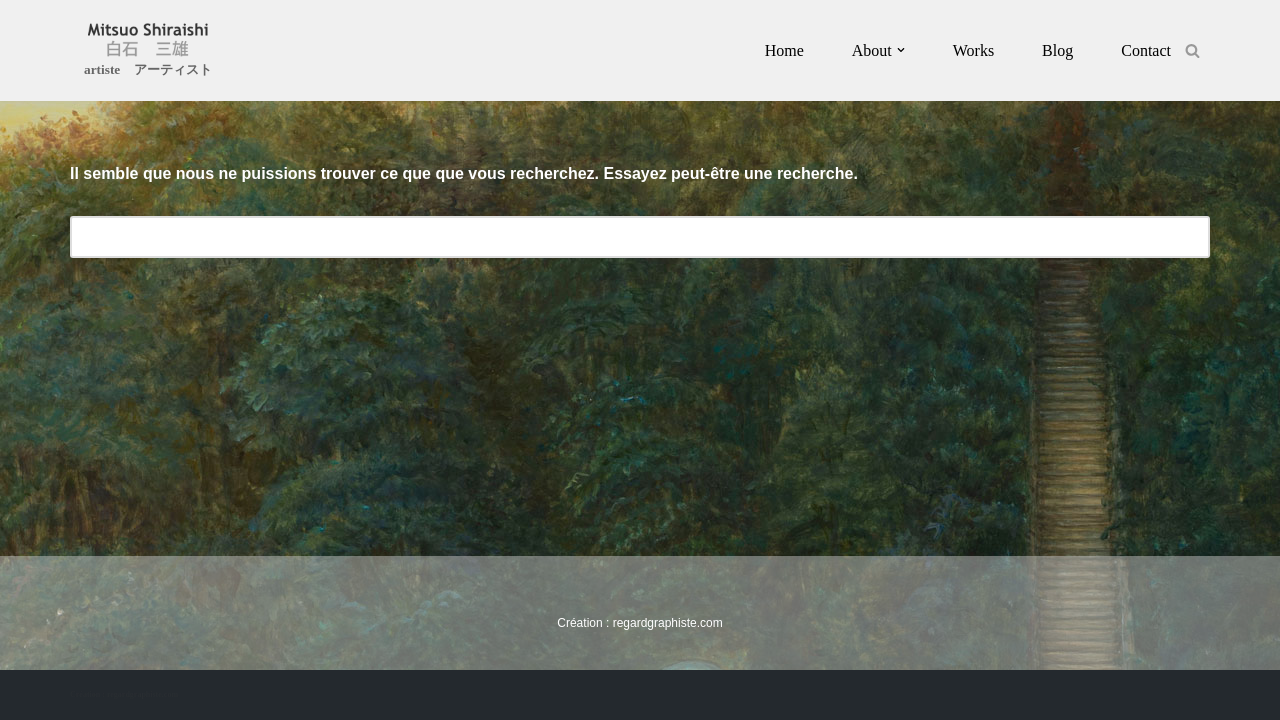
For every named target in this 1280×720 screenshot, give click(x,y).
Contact (1146, 50)
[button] (901, 50)
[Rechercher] (1192, 50)
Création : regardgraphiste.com (124, 694)
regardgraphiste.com (668, 623)
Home (784, 50)
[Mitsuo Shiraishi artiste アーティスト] (148, 53)
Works (973, 50)
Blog (1057, 50)
